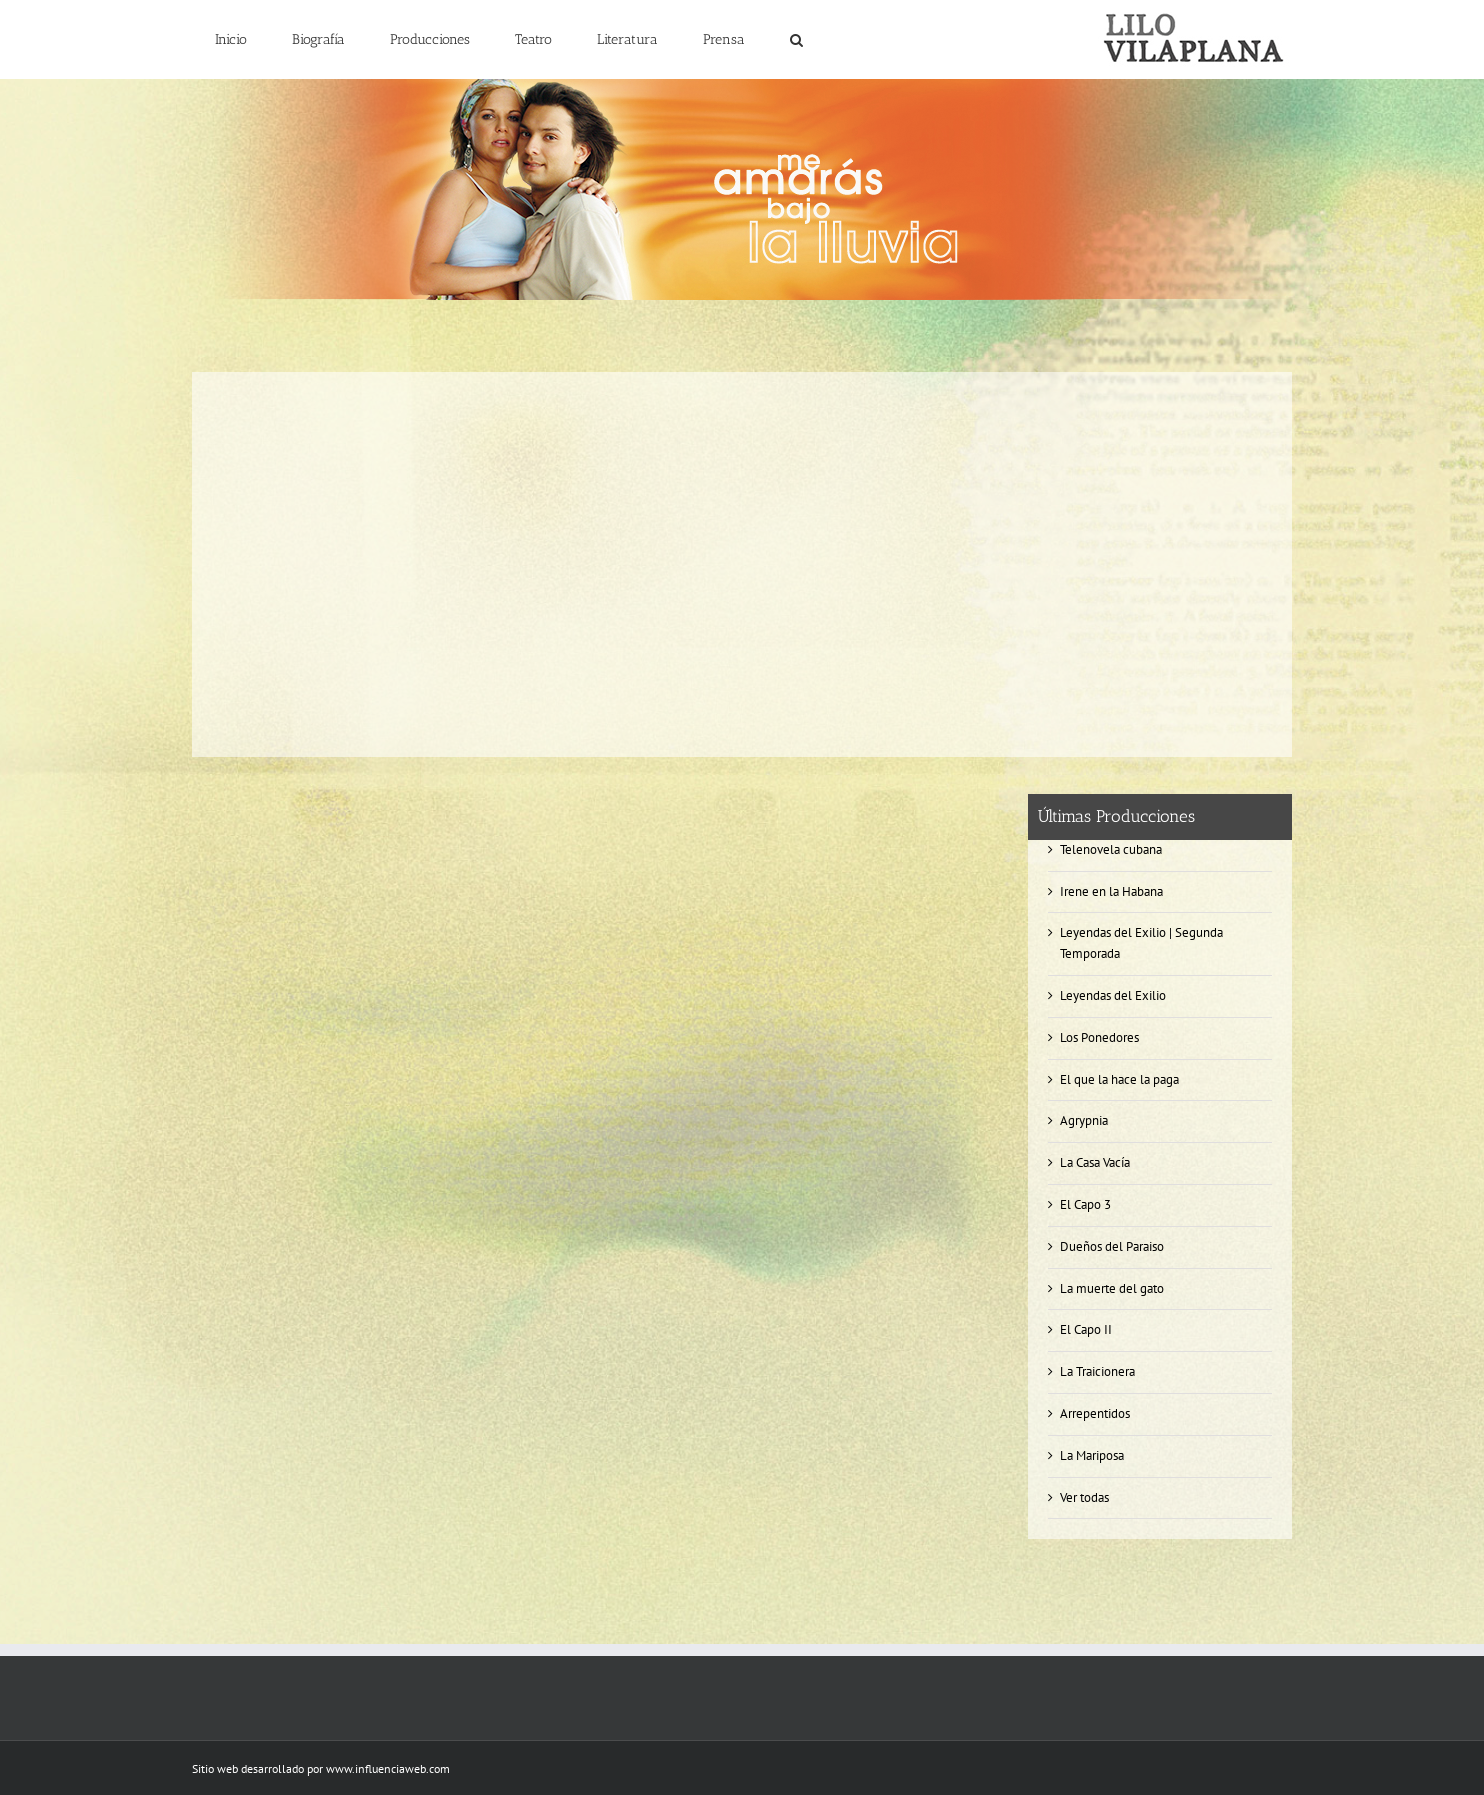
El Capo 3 (1085, 1204)
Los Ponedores (1099, 1037)
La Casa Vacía (1095, 1162)
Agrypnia (1084, 1120)
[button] (796, 39)
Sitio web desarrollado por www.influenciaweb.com (321, 1768)
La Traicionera (1097, 1371)
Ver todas (1084, 1497)
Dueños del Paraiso (1112, 1246)
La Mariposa (1092, 1455)
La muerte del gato (1112, 1288)
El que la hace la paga (1119, 1079)
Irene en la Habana (1111, 891)
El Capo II (1086, 1329)
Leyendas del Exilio (1113, 995)
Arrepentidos (1095, 1413)
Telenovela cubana (1111, 849)
